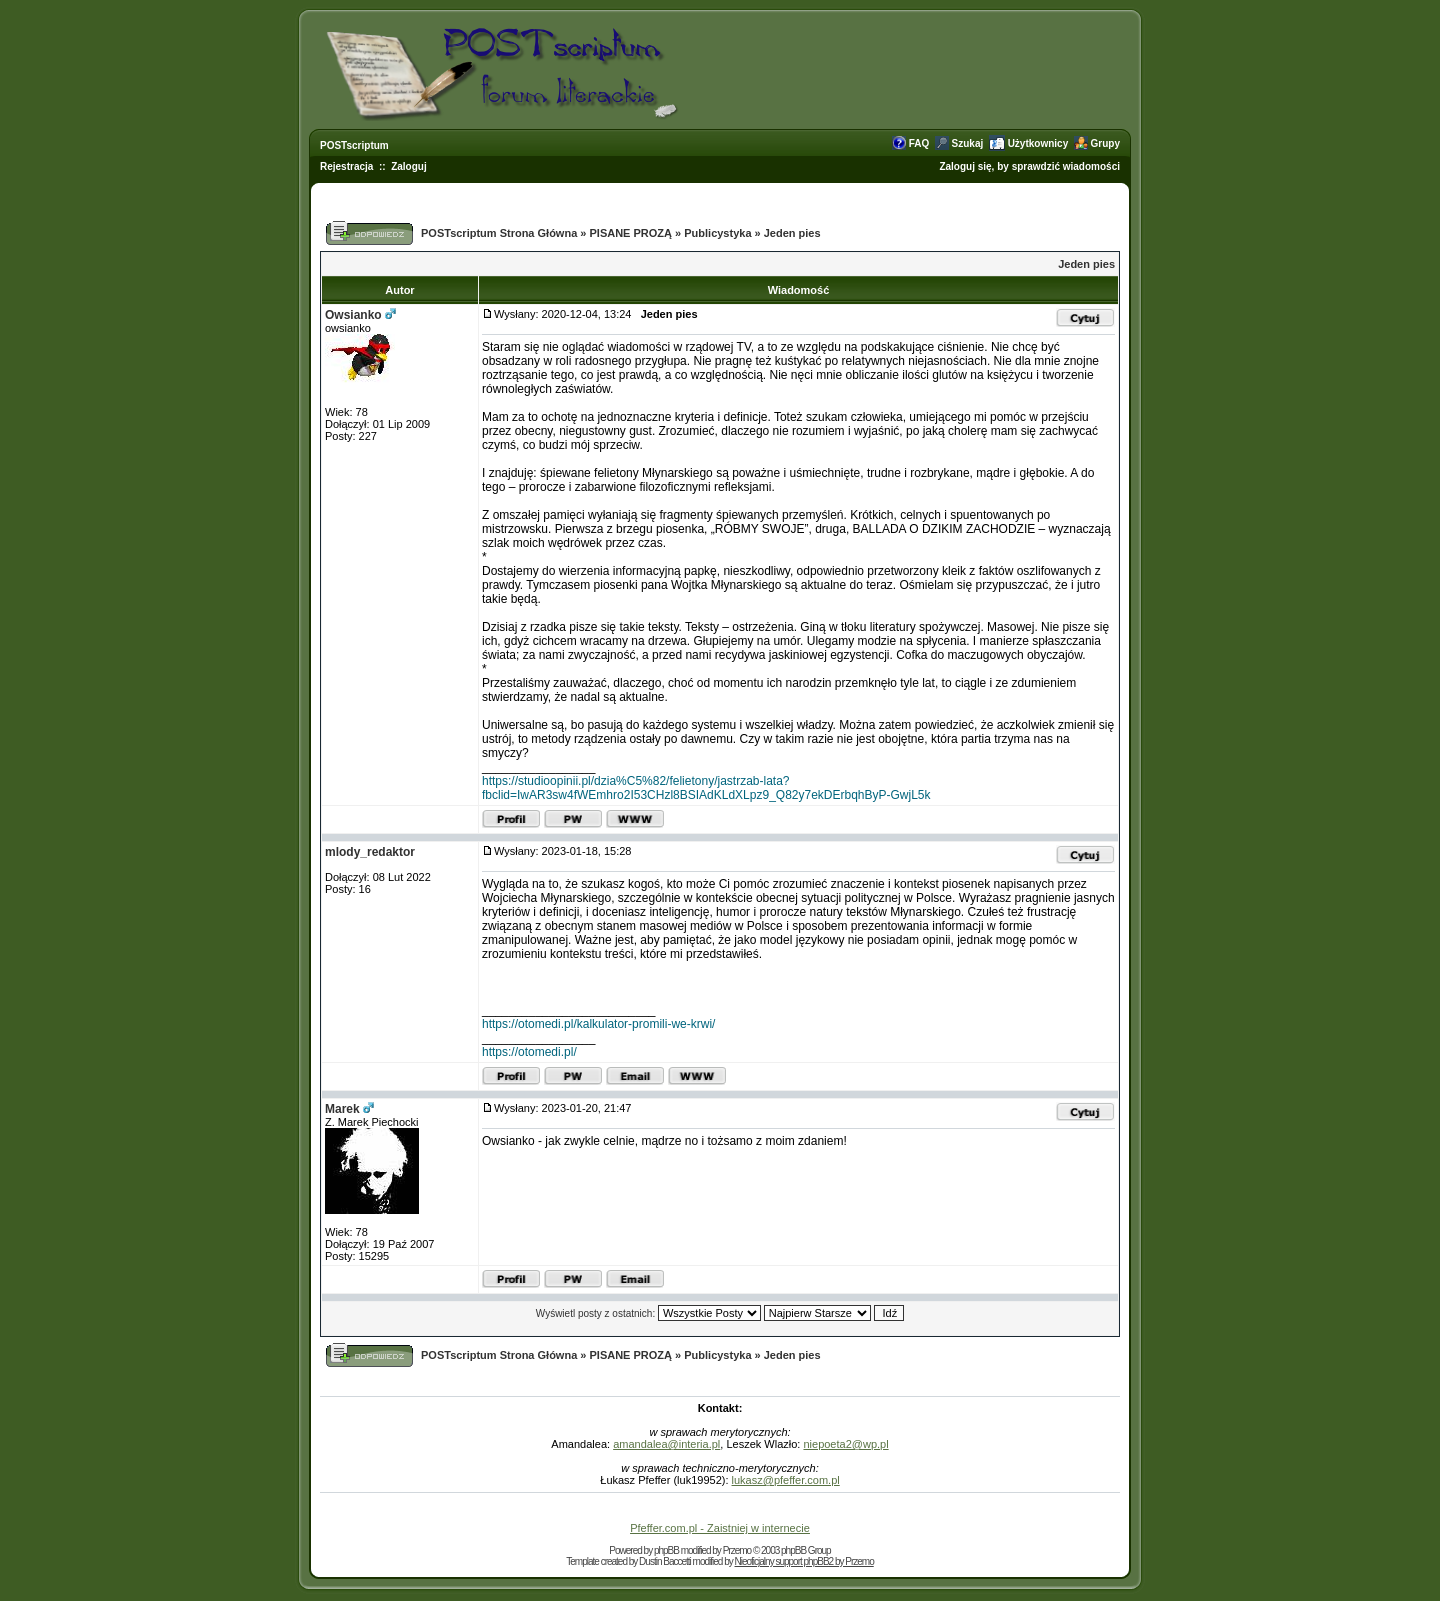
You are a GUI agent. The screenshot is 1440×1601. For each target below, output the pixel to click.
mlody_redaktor (370, 852)
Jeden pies (792, 233)
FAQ (919, 143)
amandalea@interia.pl (666, 1444)
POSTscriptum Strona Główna (499, 233)
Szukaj (968, 143)
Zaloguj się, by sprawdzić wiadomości (1029, 166)
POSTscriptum (354, 145)
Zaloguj (409, 166)
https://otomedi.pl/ (529, 1052)
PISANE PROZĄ (631, 233)
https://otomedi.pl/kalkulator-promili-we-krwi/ (598, 1024)
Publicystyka (717, 233)
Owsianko (353, 315)
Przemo (737, 1550)
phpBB (666, 1550)
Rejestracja (346, 166)
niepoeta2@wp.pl (845, 1444)
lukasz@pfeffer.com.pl (786, 1480)
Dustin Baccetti (665, 1561)
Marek (342, 1109)
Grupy (1105, 143)
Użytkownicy (1038, 143)
